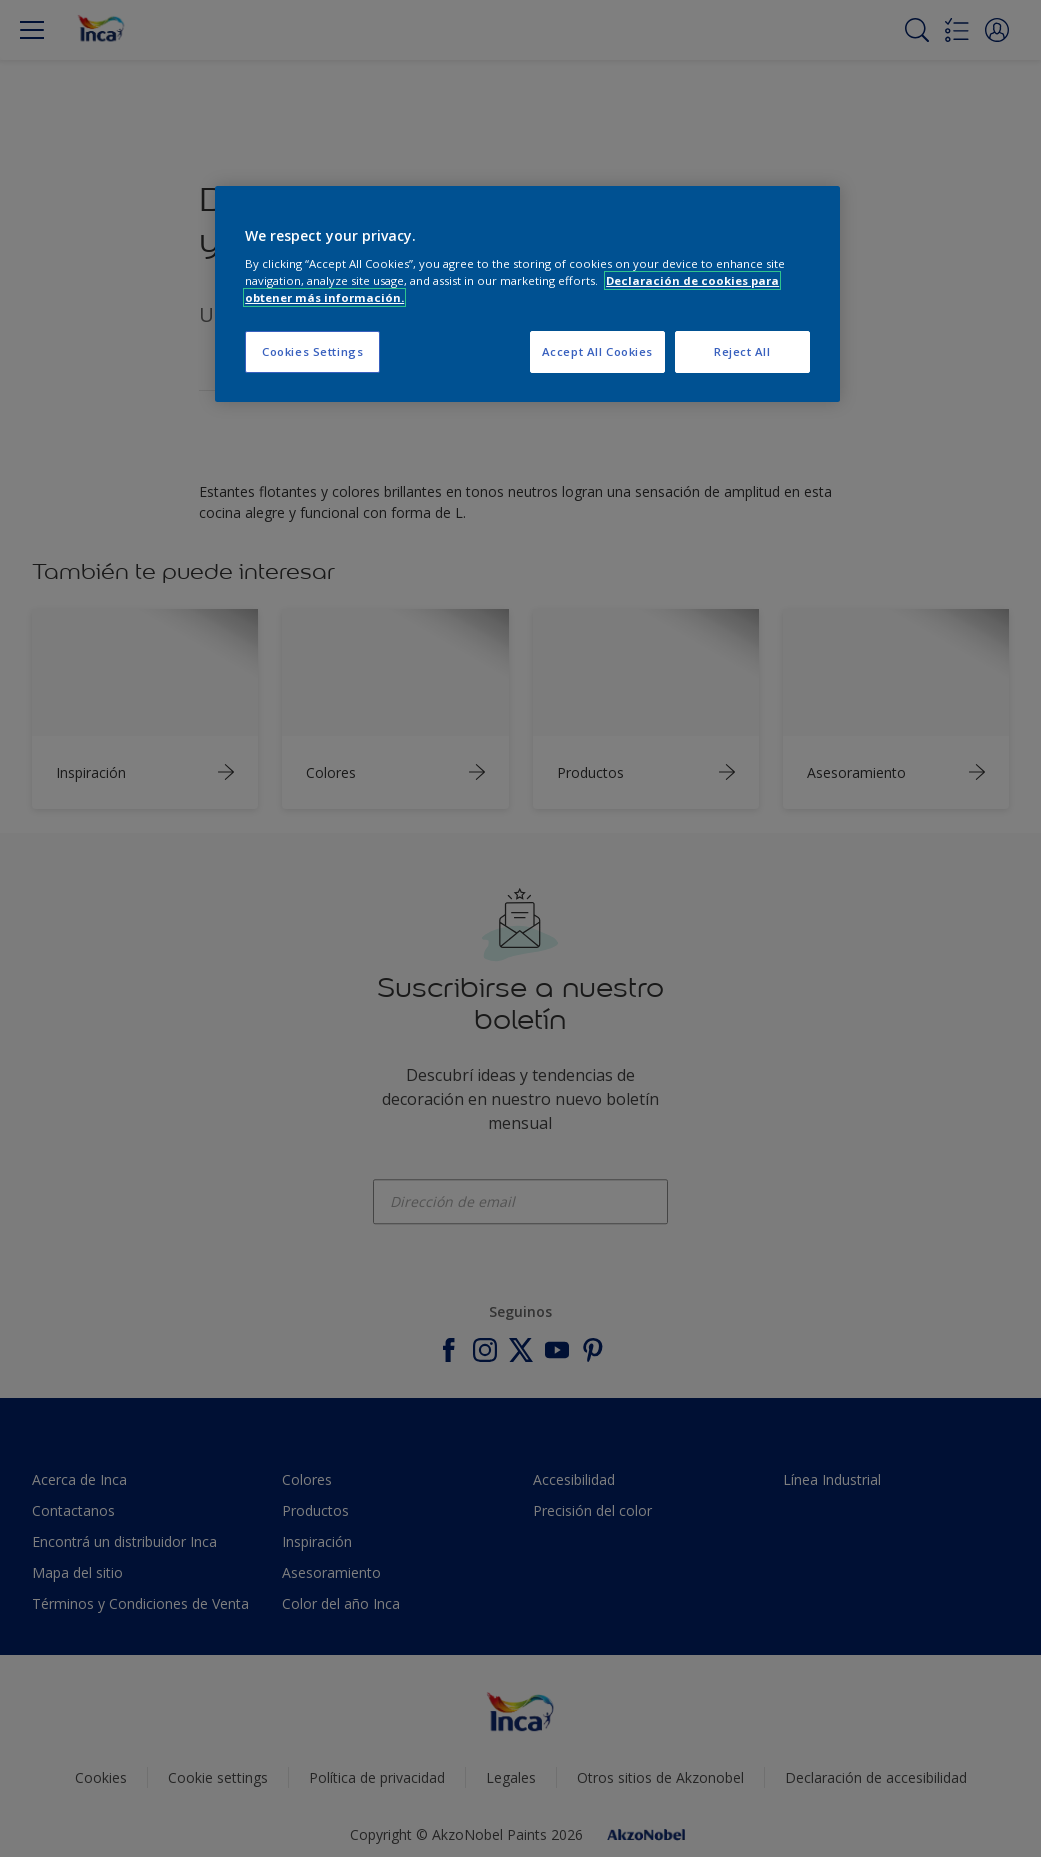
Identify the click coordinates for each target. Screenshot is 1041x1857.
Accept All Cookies (597, 351)
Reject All (742, 351)
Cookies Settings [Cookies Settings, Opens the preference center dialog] (312, 351)
